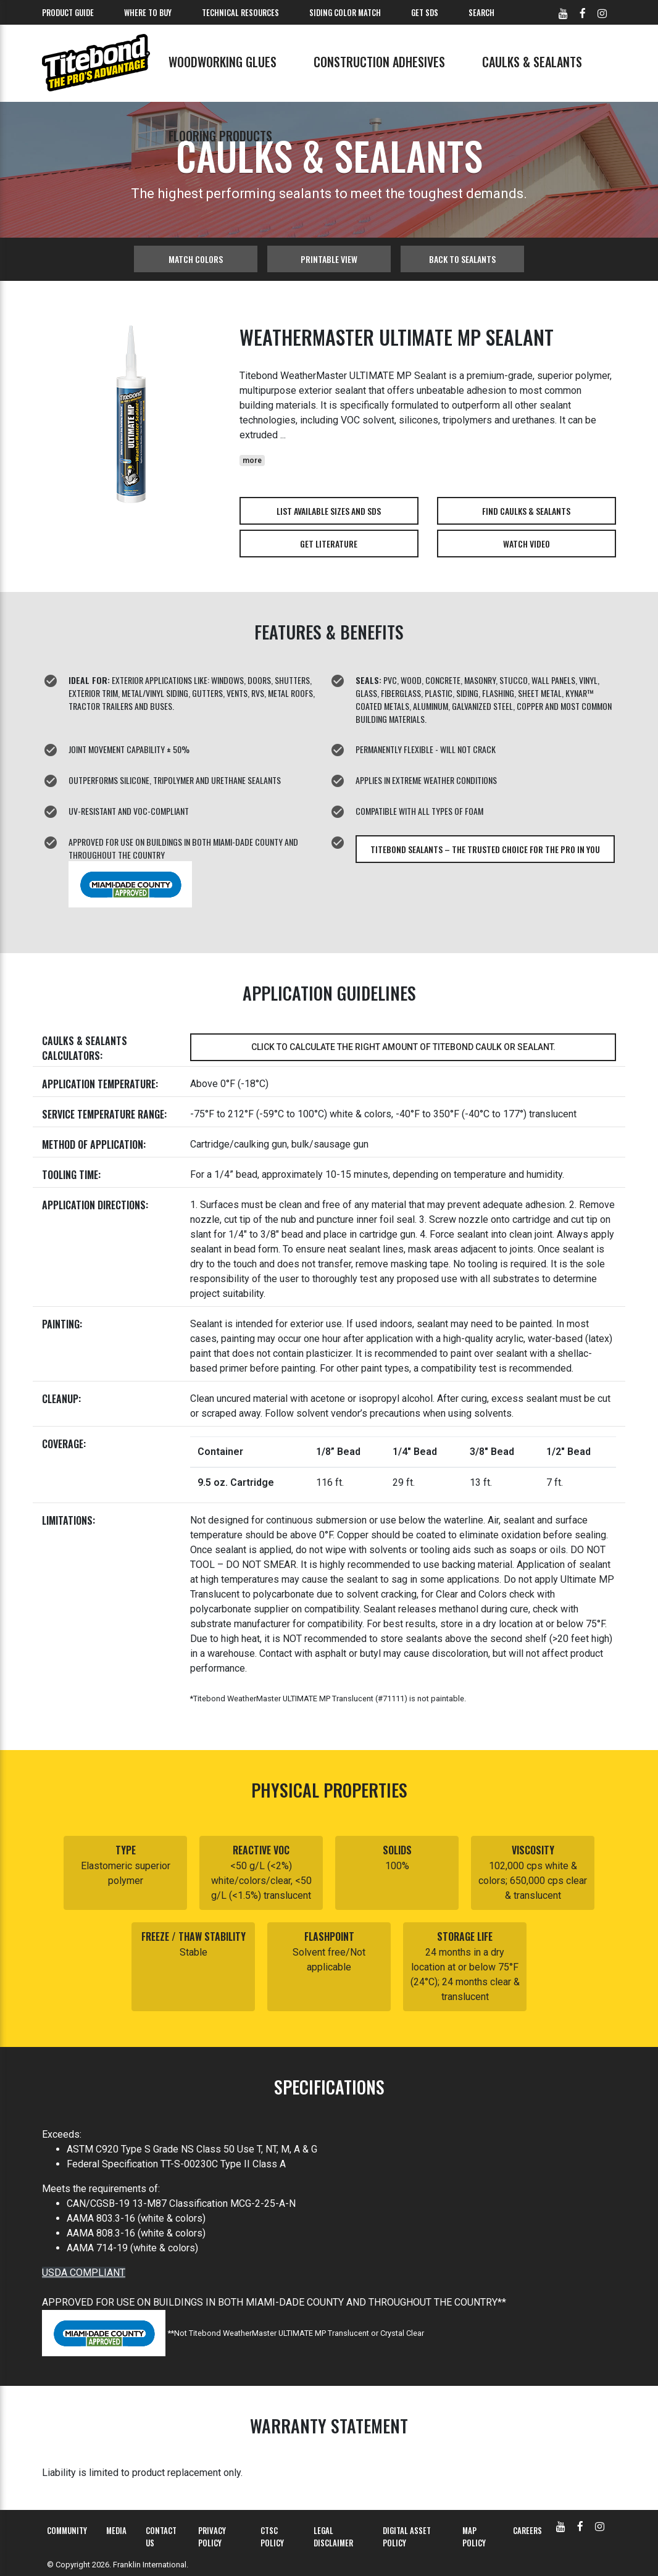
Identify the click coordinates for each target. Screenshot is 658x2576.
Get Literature (328, 543)
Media (116, 2530)
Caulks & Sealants (532, 61)
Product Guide (68, 12)
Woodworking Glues (223, 61)
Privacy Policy (212, 2536)
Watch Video (526, 543)
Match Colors (196, 258)
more (252, 460)
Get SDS (424, 12)
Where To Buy (148, 12)
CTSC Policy (272, 2536)
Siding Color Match (345, 12)
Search (481, 12)
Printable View (329, 258)
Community (67, 2530)
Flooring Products (220, 136)
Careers (527, 2530)
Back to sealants (462, 258)
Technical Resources (240, 12)
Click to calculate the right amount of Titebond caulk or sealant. (403, 1047)
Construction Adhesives (379, 61)
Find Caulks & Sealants (526, 510)
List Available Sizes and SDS (329, 510)
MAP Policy (474, 2536)
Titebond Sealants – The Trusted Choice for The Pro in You (485, 849)
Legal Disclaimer (333, 2536)
